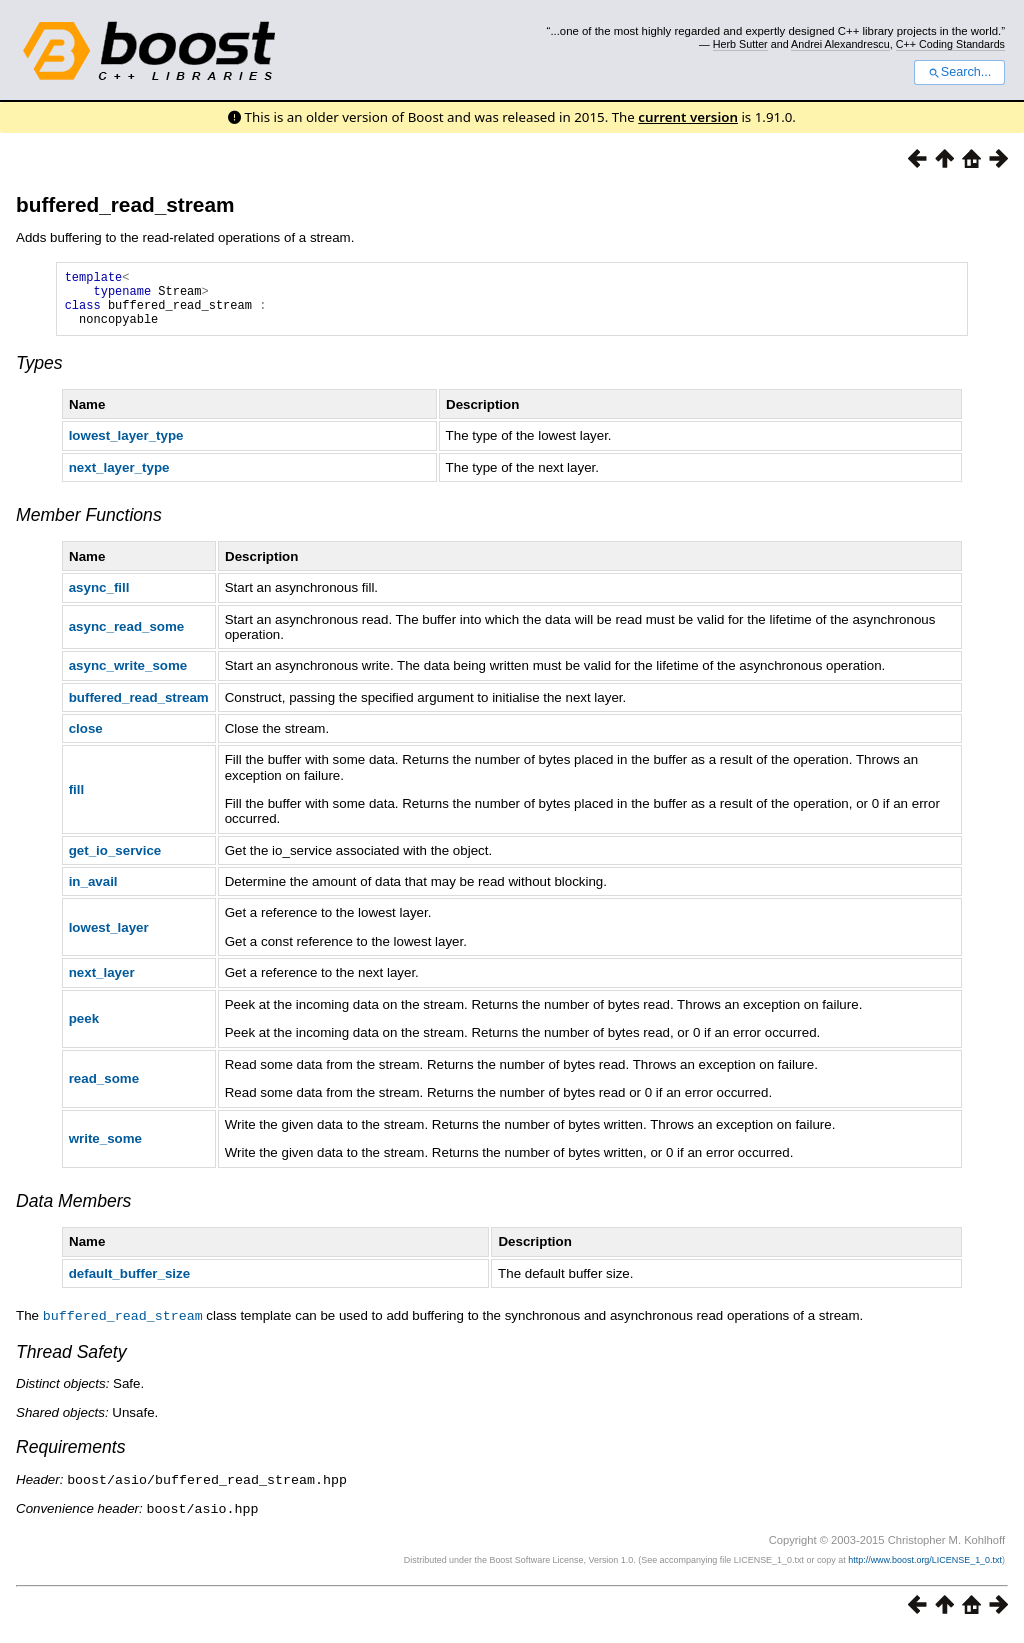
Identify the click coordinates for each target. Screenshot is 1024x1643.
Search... (959, 72)
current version (688, 117)
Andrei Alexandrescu (840, 44)
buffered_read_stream (125, 204)
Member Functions (89, 527)
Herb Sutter (740, 44)
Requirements (71, 1458)
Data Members (73, 1213)
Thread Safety (71, 1363)
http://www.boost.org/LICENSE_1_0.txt (925, 1569)
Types (39, 375)
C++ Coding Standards (950, 44)
